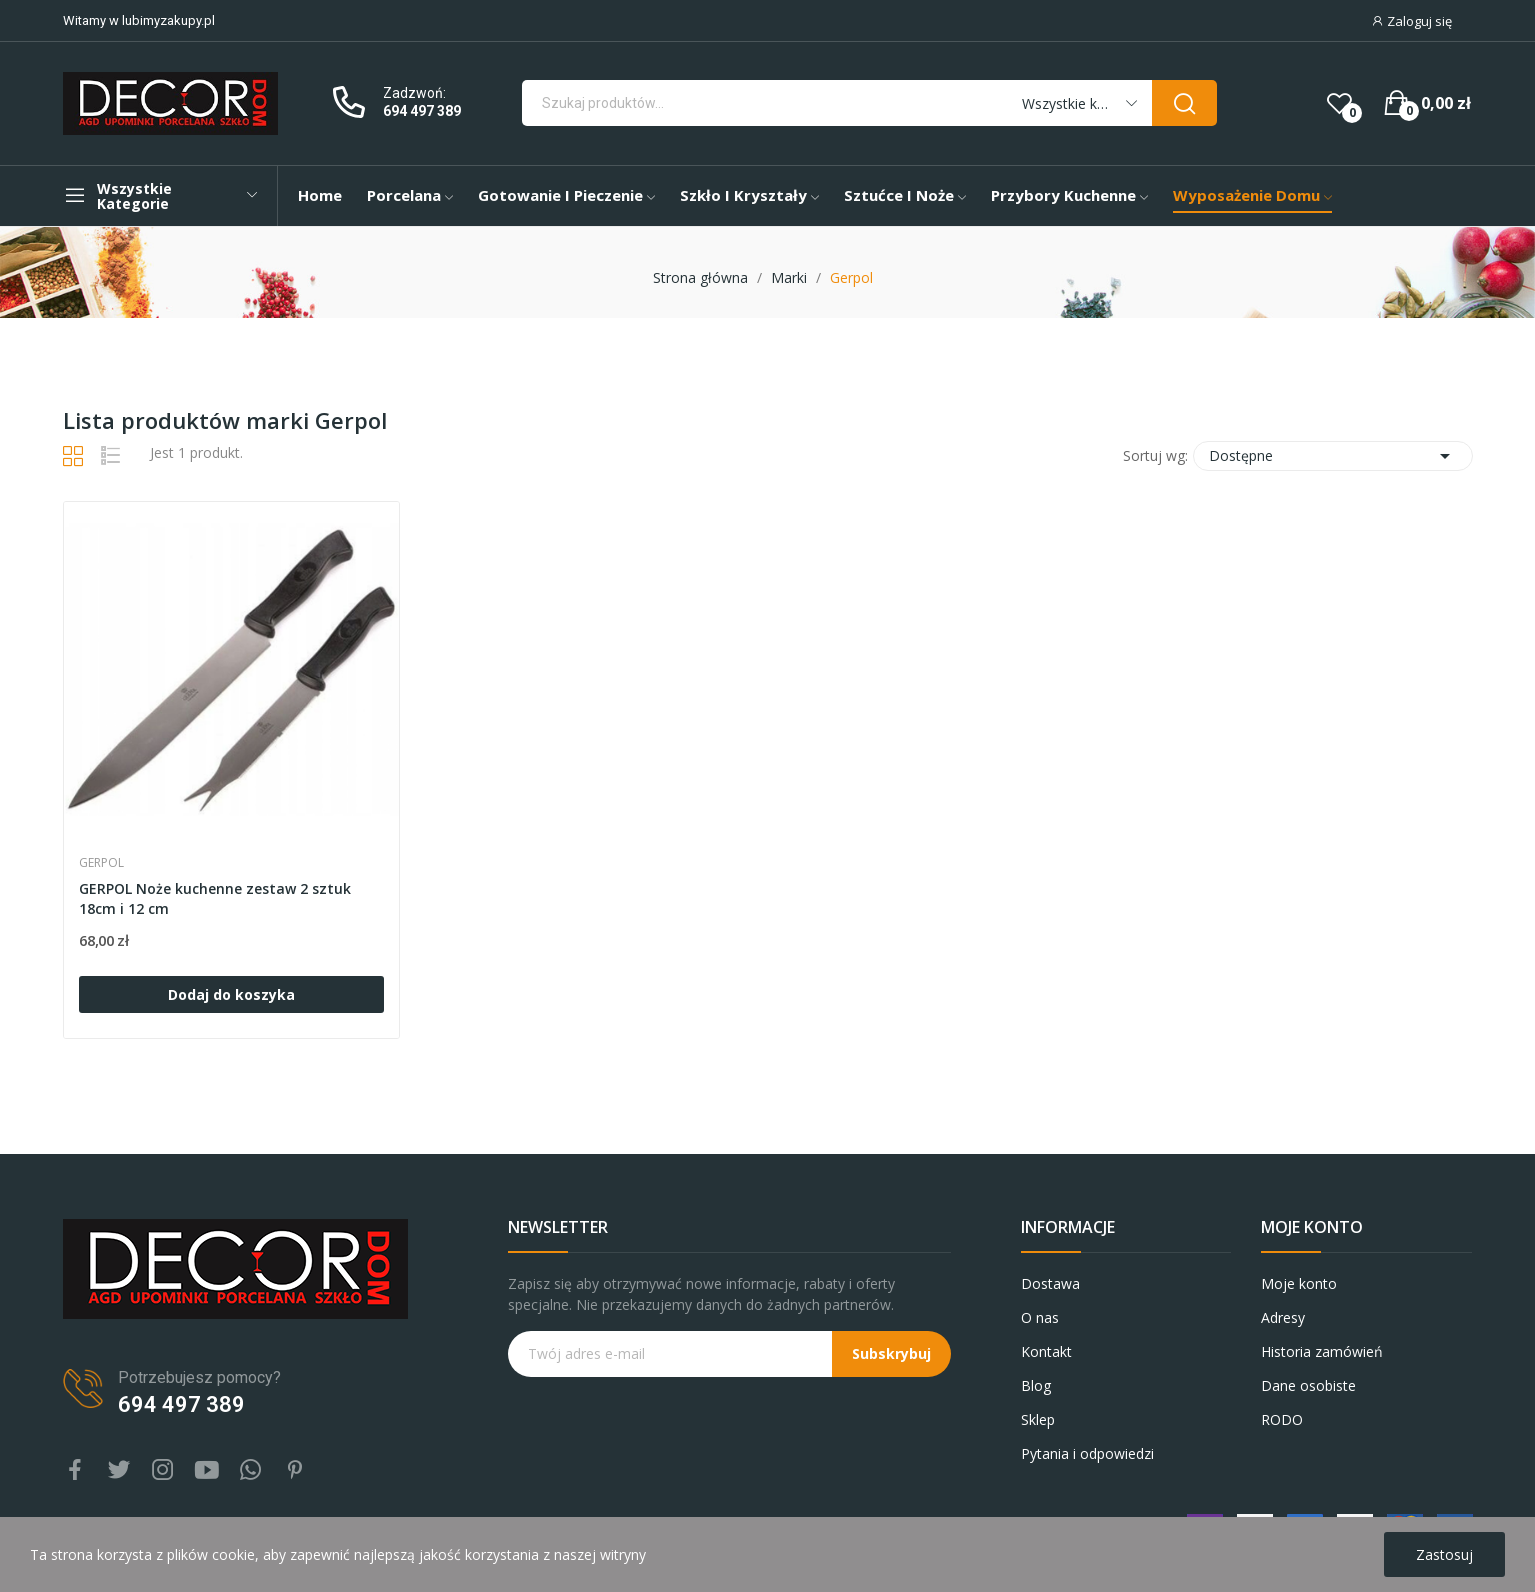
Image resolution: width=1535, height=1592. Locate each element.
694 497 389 (422, 111)
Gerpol (101, 863)
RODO (1282, 1419)
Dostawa (1050, 1283)
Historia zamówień (1322, 1351)
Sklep (1038, 1419)
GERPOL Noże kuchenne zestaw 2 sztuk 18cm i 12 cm (215, 898)
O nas (1040, 1317)
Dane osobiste (1308, 1385)
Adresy (1283, 1317)
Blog (1036, 1385)
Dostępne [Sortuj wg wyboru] (1333, 456)
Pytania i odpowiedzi (1087, 1453)
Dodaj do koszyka (231, 994)
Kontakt (1046, 1351)
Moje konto (1299, 1283)
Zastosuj (1444, 1554)
